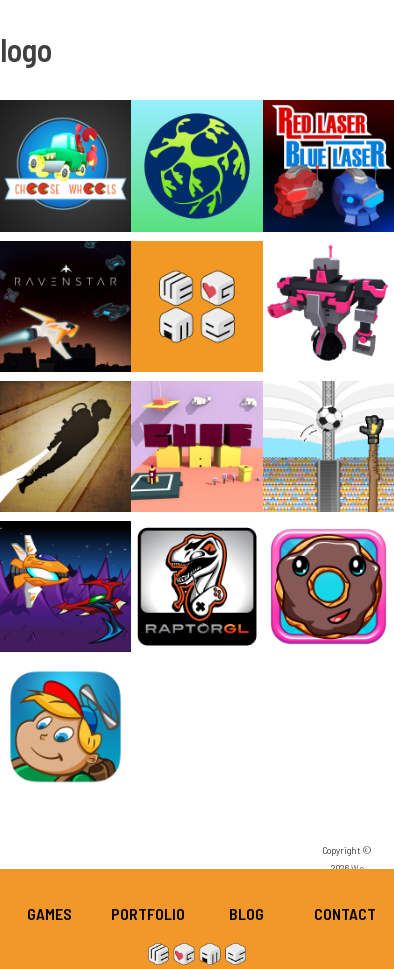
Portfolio (148, 913)
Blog (246, 913)
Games (49, 913)
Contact (345, 913)
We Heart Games (197, 954)
